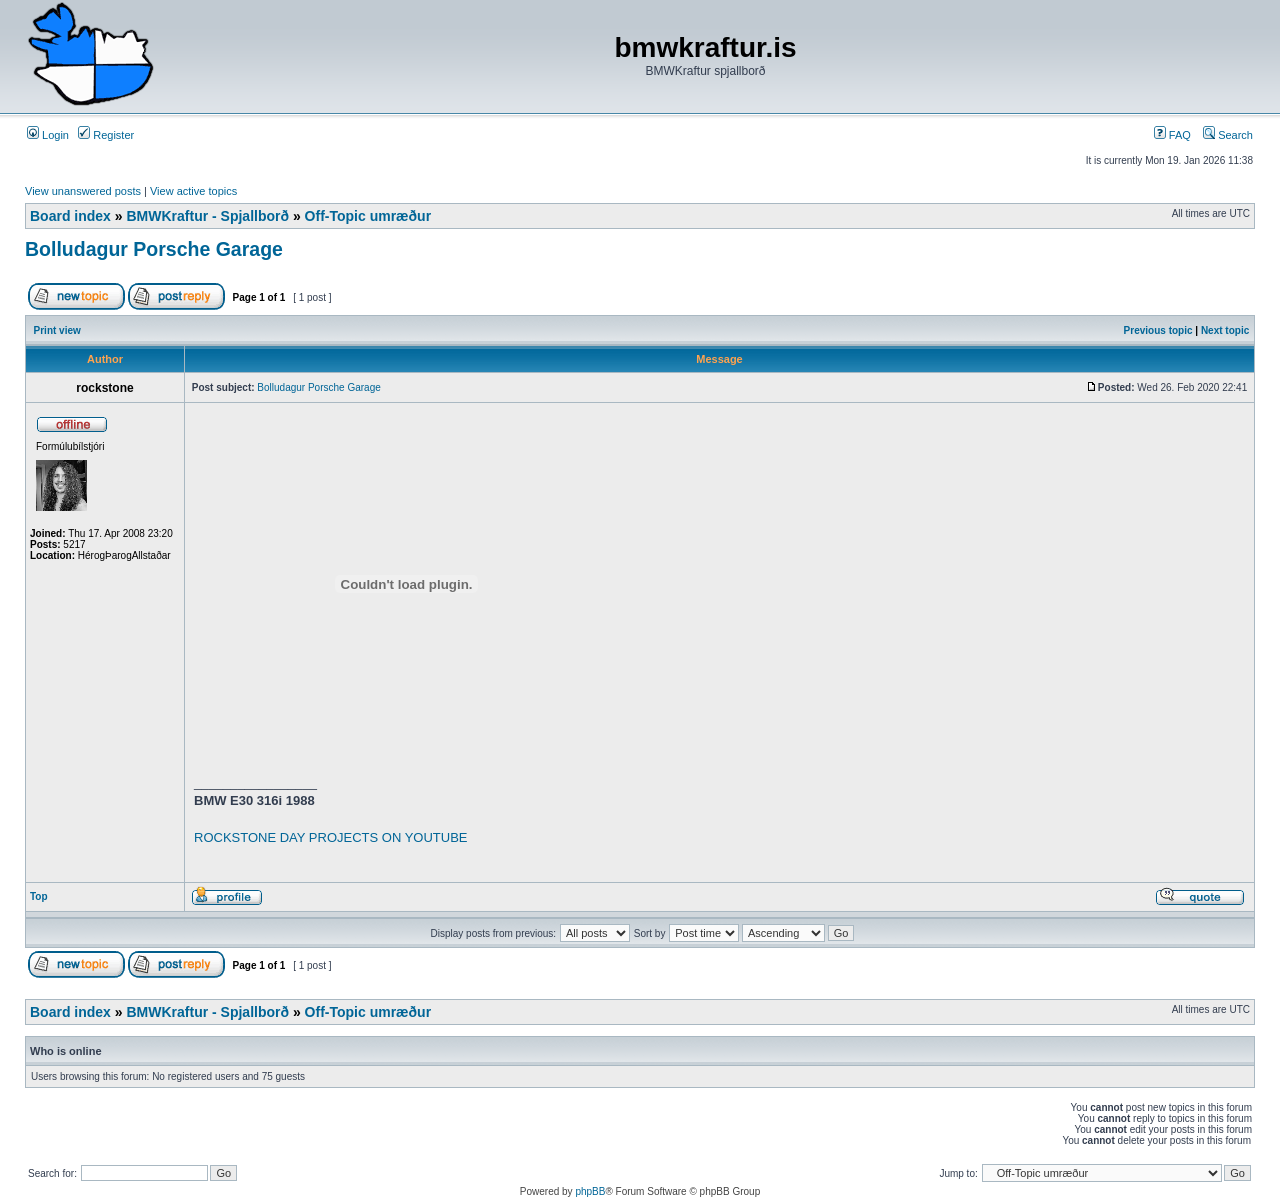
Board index (70, 216)
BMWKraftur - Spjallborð (207, 216)
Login (48, 135)
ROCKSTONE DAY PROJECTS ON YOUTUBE (331, 837)
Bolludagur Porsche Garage (154, 249)
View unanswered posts (83, 191)
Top (39, 896)
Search (1228, 135)
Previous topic (1158, 330)
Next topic (1225, 330)
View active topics (193, 191)
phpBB (590, 1191)
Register (106, 135)
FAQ (1172, 135)
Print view (57, 330)
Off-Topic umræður (368, 216)
